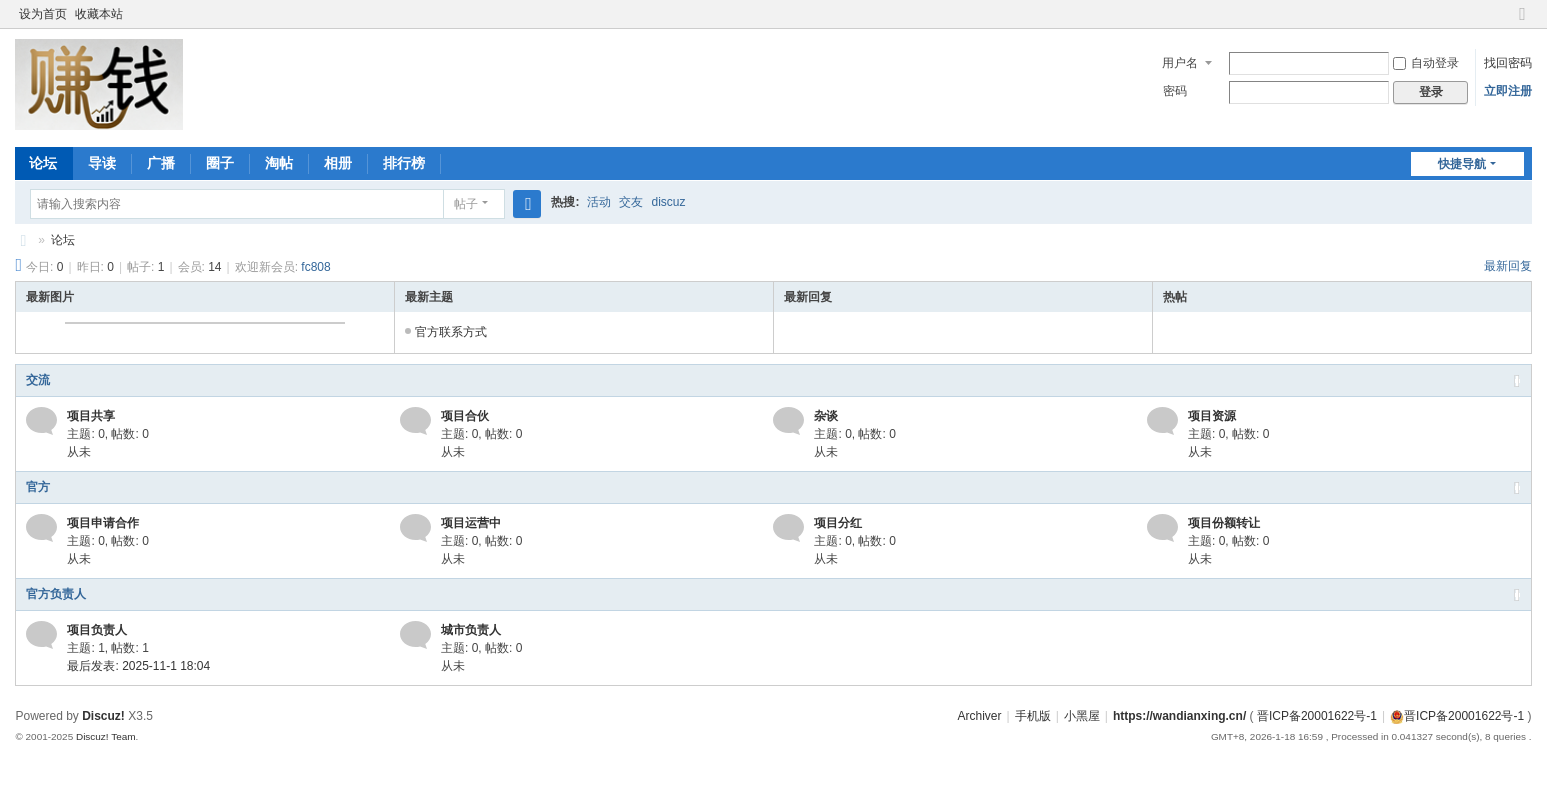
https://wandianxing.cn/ (1179, 716)
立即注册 (1508, 91)
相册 (338, 163)
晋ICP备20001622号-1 (1317, 716)
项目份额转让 (1224, 523)
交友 (631, 202)
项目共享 (91, 416)
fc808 (315, 267)
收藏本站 (99, 14)
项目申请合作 (103, 523)
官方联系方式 (451, 332)
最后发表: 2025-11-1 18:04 (138, 666)
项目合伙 (465, 416)
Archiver (979, 716)
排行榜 (404, 163)
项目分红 (838, 523)
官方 (38, 487)
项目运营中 (471, 523)
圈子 (220, 163)
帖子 (466, 204)
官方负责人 (56, 594)
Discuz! (103, 716)
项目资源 (1212, 416)
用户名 (1180, 63)
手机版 (1033, 716)
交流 (38, 380)
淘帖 (279, 163)
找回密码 (1508, 63)
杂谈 (826, 416)
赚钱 (23, 240)
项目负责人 (97, 630)
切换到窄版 (1523, 22)
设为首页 (43, 14)
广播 (161, 163)
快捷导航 (1462, 164)
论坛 (43, 163)
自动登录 (1426, 63)
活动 (599, 202)
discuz (668, 202)
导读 (102, 163)
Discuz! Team (106, 736)
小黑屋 (1082, 716)
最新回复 (1508, 266)
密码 (1175, 91)
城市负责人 (471, 630)
